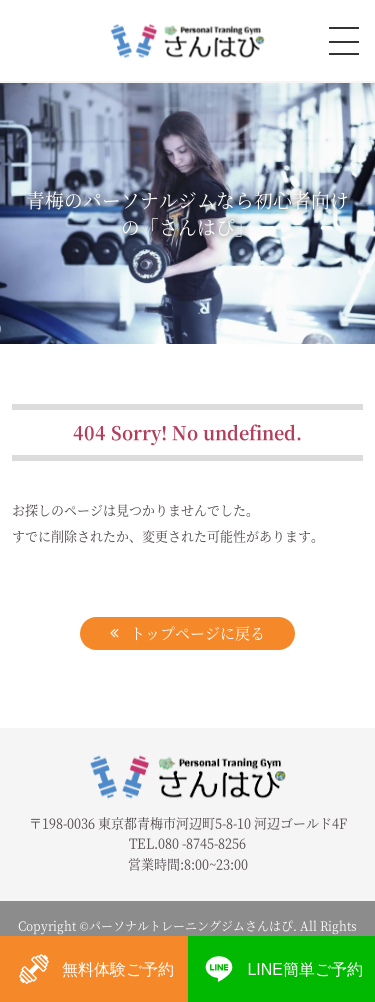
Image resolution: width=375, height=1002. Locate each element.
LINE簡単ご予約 (281, 969)
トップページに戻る (197, 632)
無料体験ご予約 (94, 969)
